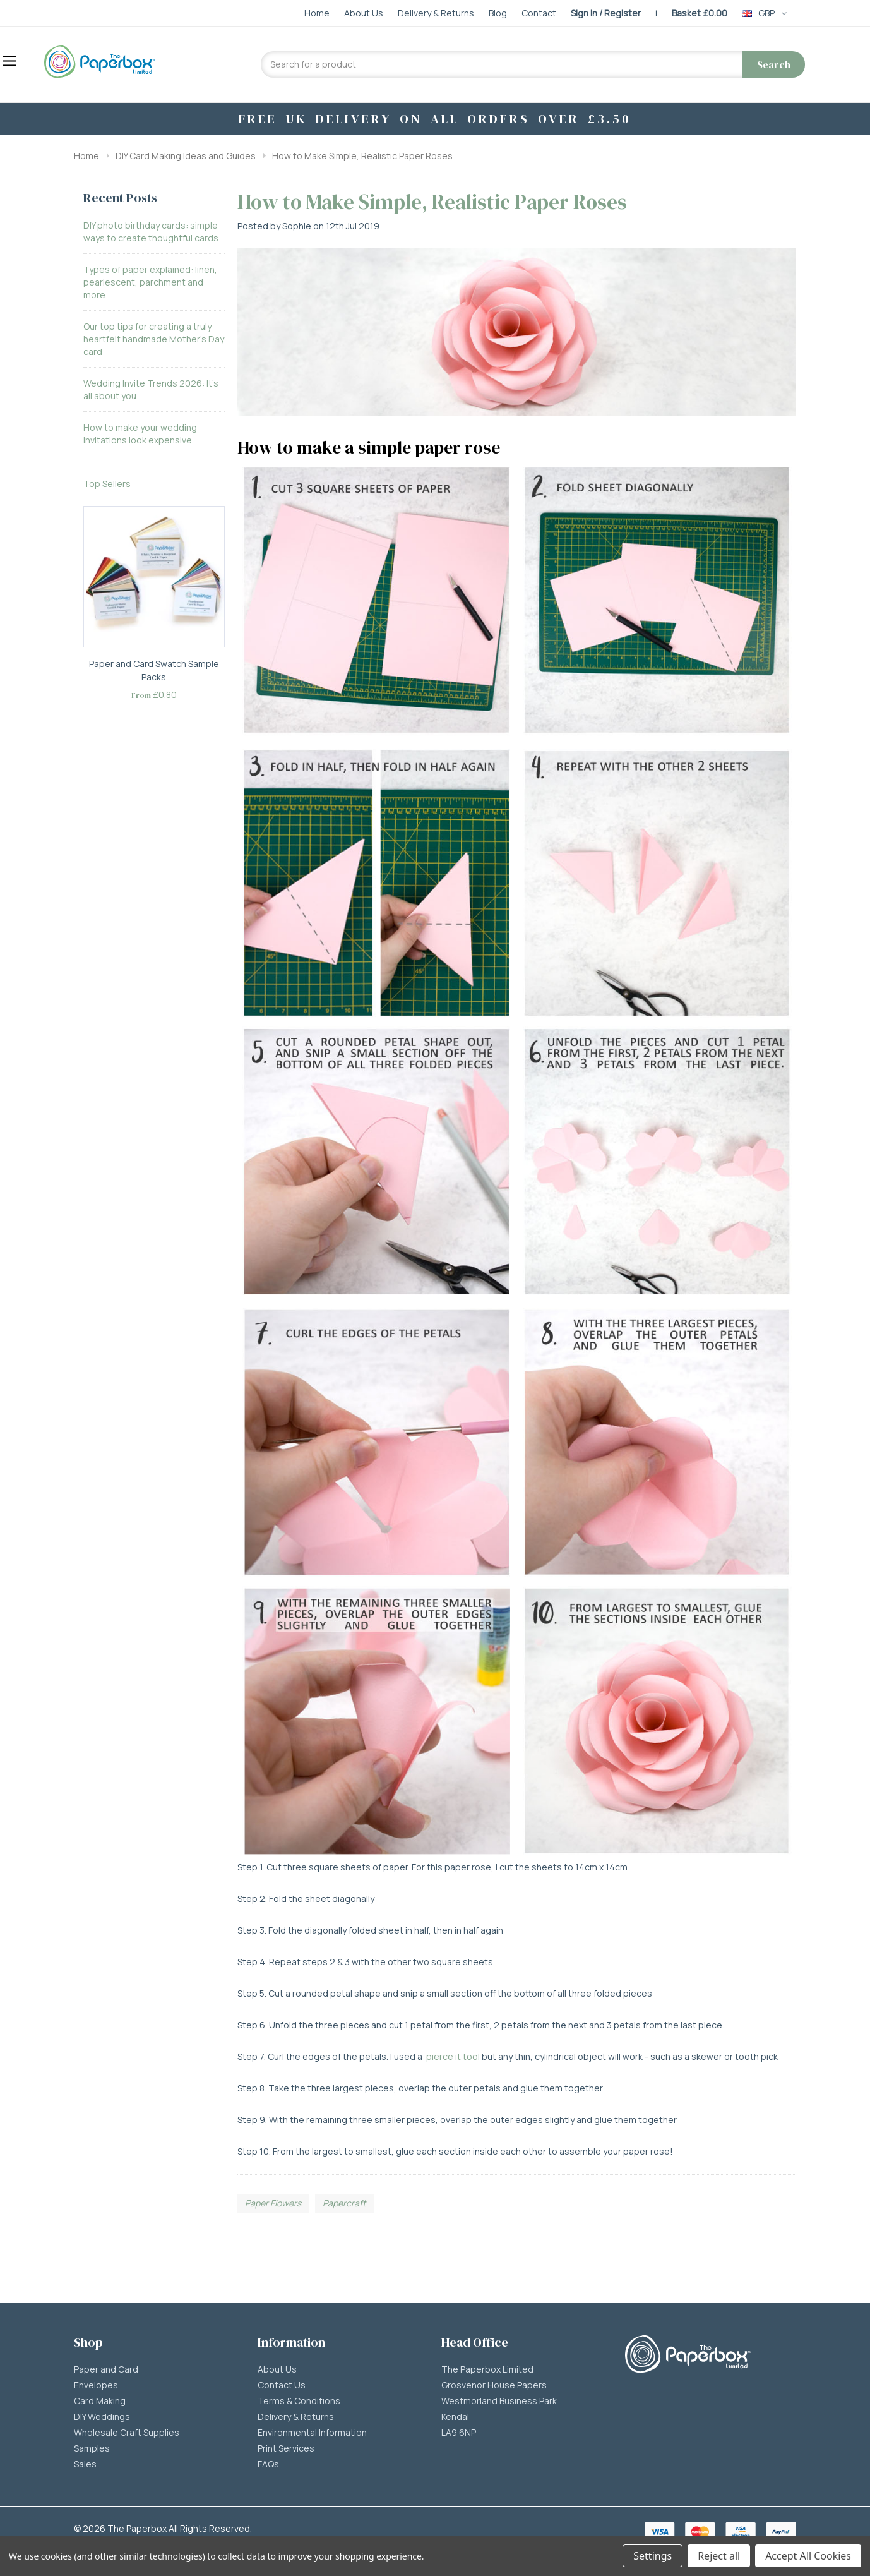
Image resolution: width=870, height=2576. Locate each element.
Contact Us (282, 2385)
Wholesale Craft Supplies (126, 2432)
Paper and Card (106, 2369)
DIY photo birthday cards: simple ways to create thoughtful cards (150, 231)
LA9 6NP (458, 2432)
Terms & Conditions (299, 2401)
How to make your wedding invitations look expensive (140, 433)
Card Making (100, 2401)
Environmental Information (312, 2432)
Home (86, 156)
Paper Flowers (273, 2203)
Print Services (286, 2448)
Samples (92, 2448)
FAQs (268, 2464)
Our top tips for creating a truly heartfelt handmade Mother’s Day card (153, 339)
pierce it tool (453, 2056)
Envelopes (96, 2385)
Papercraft (344, 2203)
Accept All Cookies (808, 2556)
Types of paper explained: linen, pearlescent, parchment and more (150, 282)
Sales (85, 2464)
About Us (277, 2369)
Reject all (719, 2556)
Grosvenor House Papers (494, 2385)
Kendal (455, 2417)
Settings (652, 2556)
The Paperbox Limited (487, 2369)
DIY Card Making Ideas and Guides (186, 156)
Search (773, 64)
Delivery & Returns (296, 2417)
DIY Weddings (102, 2417)
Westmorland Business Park (499, 2401)
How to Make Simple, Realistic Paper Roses (362, 156)
